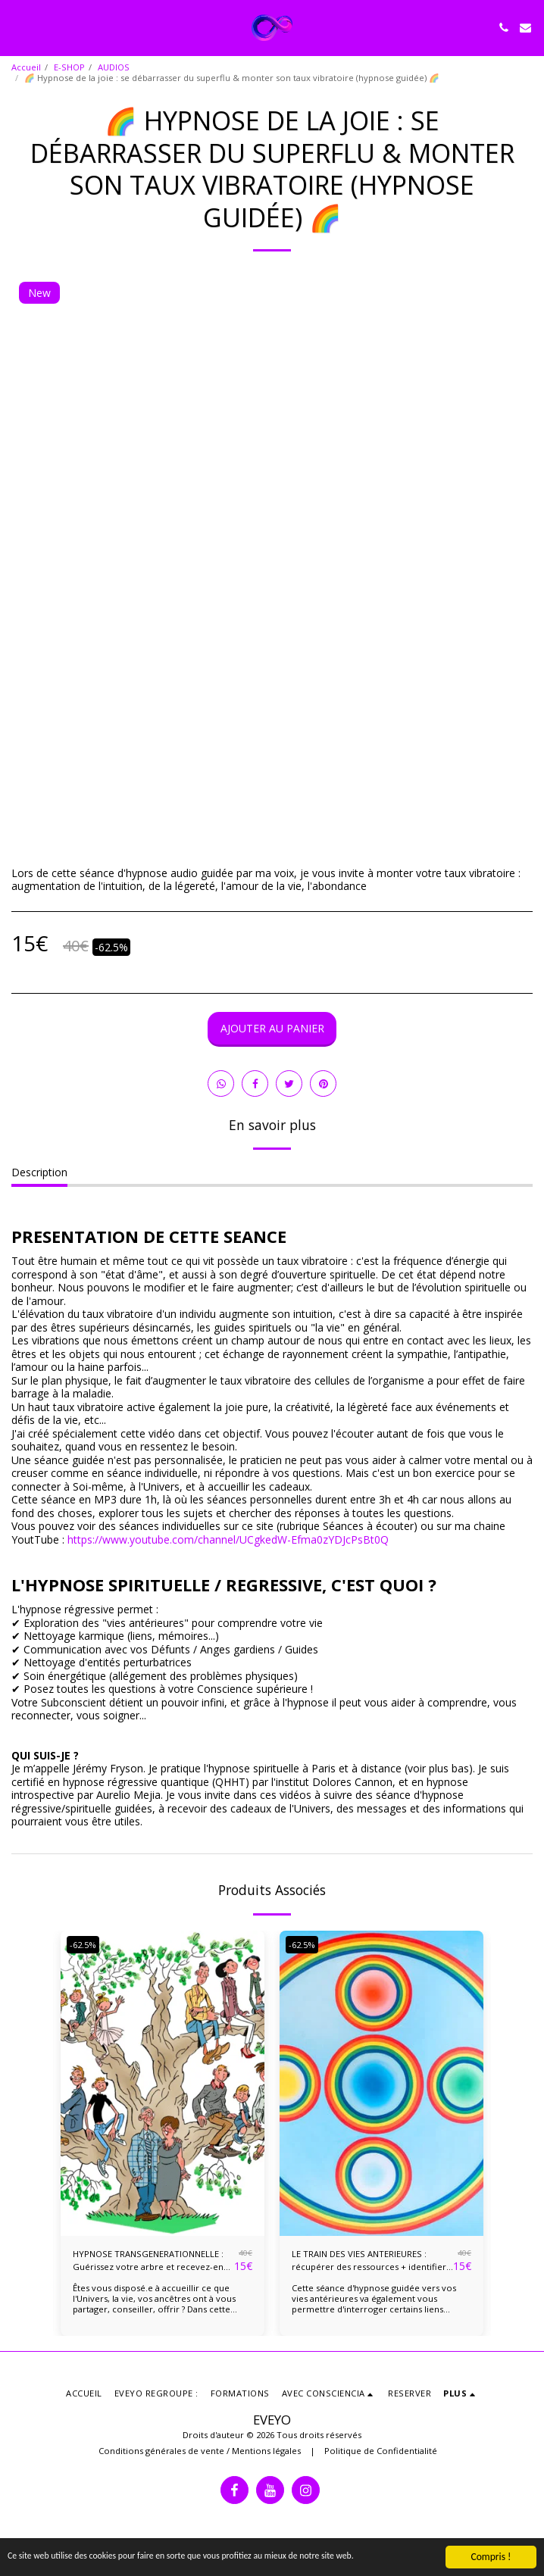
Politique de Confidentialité (380, 2450)
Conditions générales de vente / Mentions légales (199, 2450)
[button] (17, 26)
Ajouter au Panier (272, 1028)
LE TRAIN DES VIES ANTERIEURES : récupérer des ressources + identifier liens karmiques (369, 2261)
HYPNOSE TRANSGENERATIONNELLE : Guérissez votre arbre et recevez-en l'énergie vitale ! (148, 2261)
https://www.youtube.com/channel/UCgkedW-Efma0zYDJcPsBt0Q (228, 1539)
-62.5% (83, 1944)
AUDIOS (114, 67)
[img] (162, 2084)
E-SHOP (69, 67)
